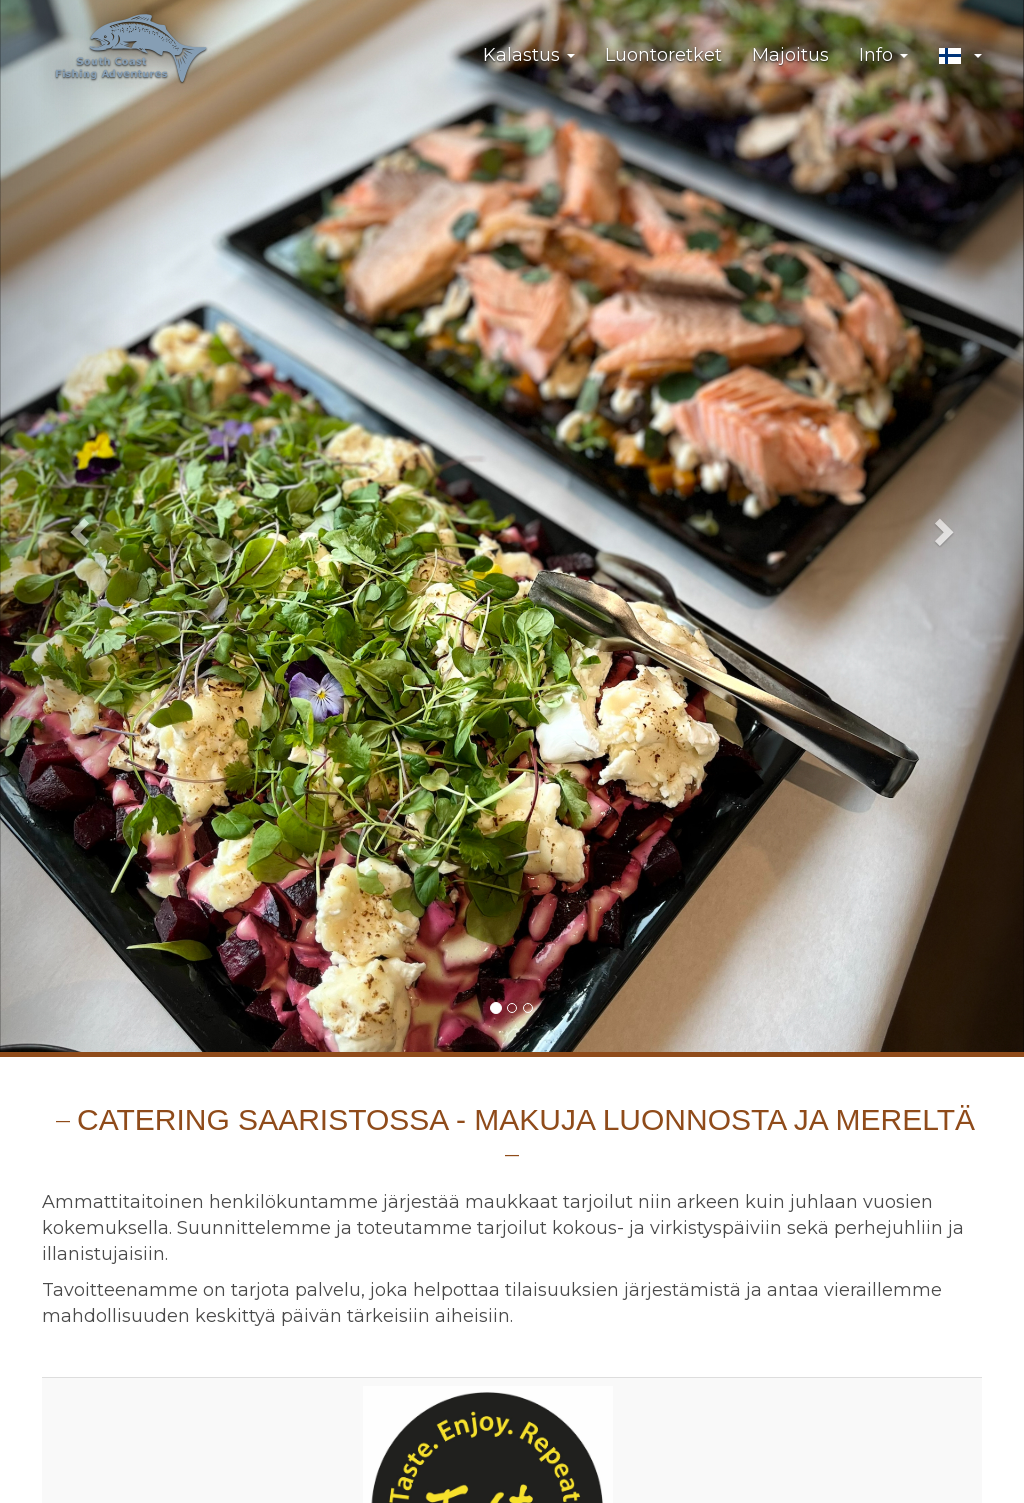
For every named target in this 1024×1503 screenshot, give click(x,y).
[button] (960, 56)
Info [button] (883, 55)
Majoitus (790, 55)
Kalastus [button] (529, 55)
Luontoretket (663, 55)
